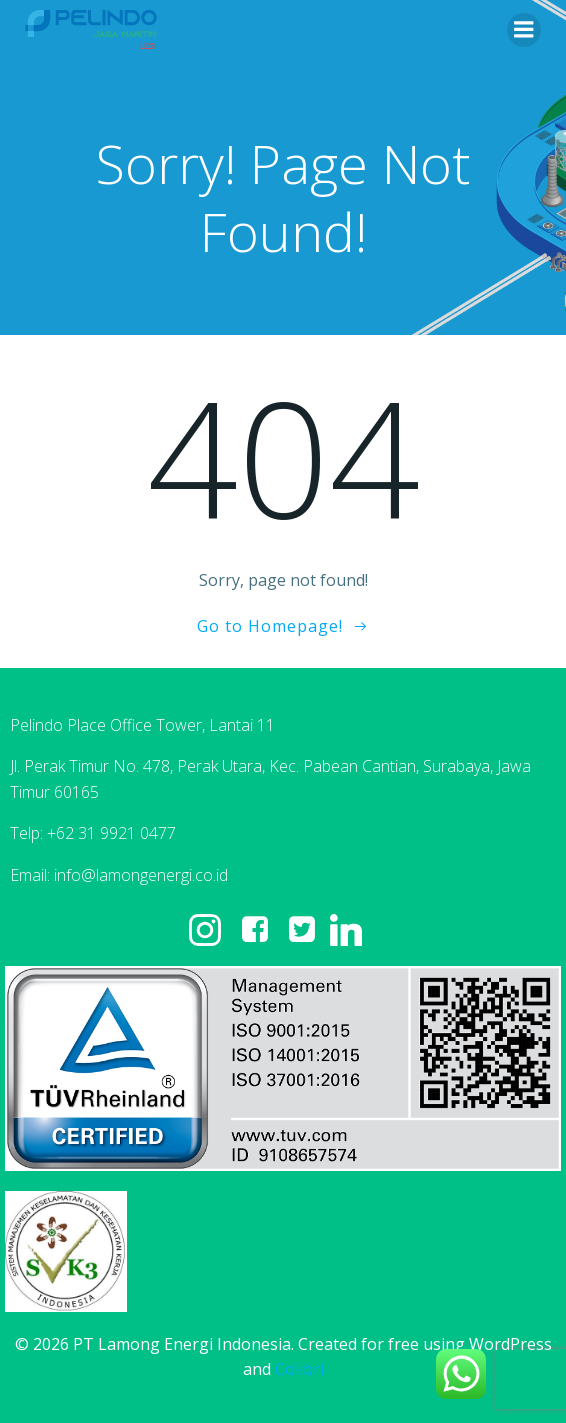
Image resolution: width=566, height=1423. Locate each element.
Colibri (299, 1369)
